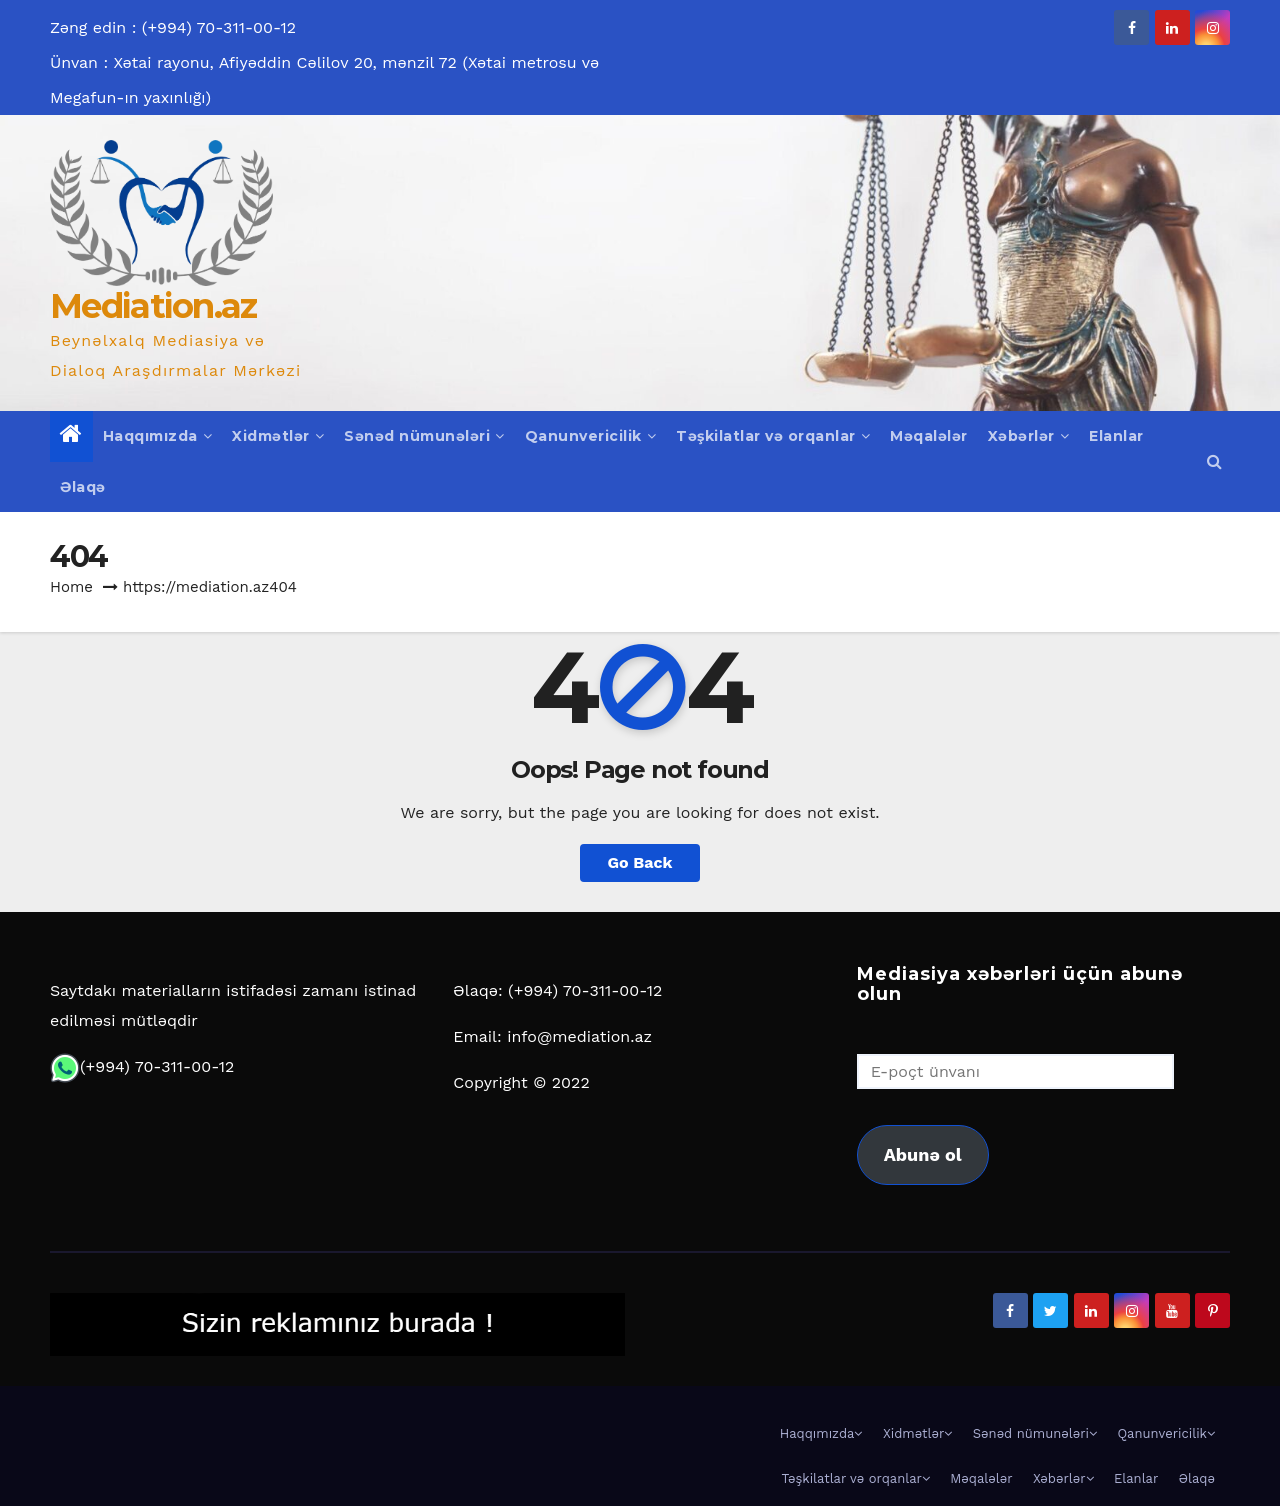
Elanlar (1116, 436)
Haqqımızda (158, 436)
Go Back (640, 862)
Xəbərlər (1029, 436)
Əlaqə (83, 487)
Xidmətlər (278, 436)
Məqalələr (929, 436)
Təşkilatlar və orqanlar (773, 436)
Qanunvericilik (591, 436)
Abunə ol (923, 1154)
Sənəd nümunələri (424, 436)
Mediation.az (153, 306)
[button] (1214, 461)
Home (71, 587)
